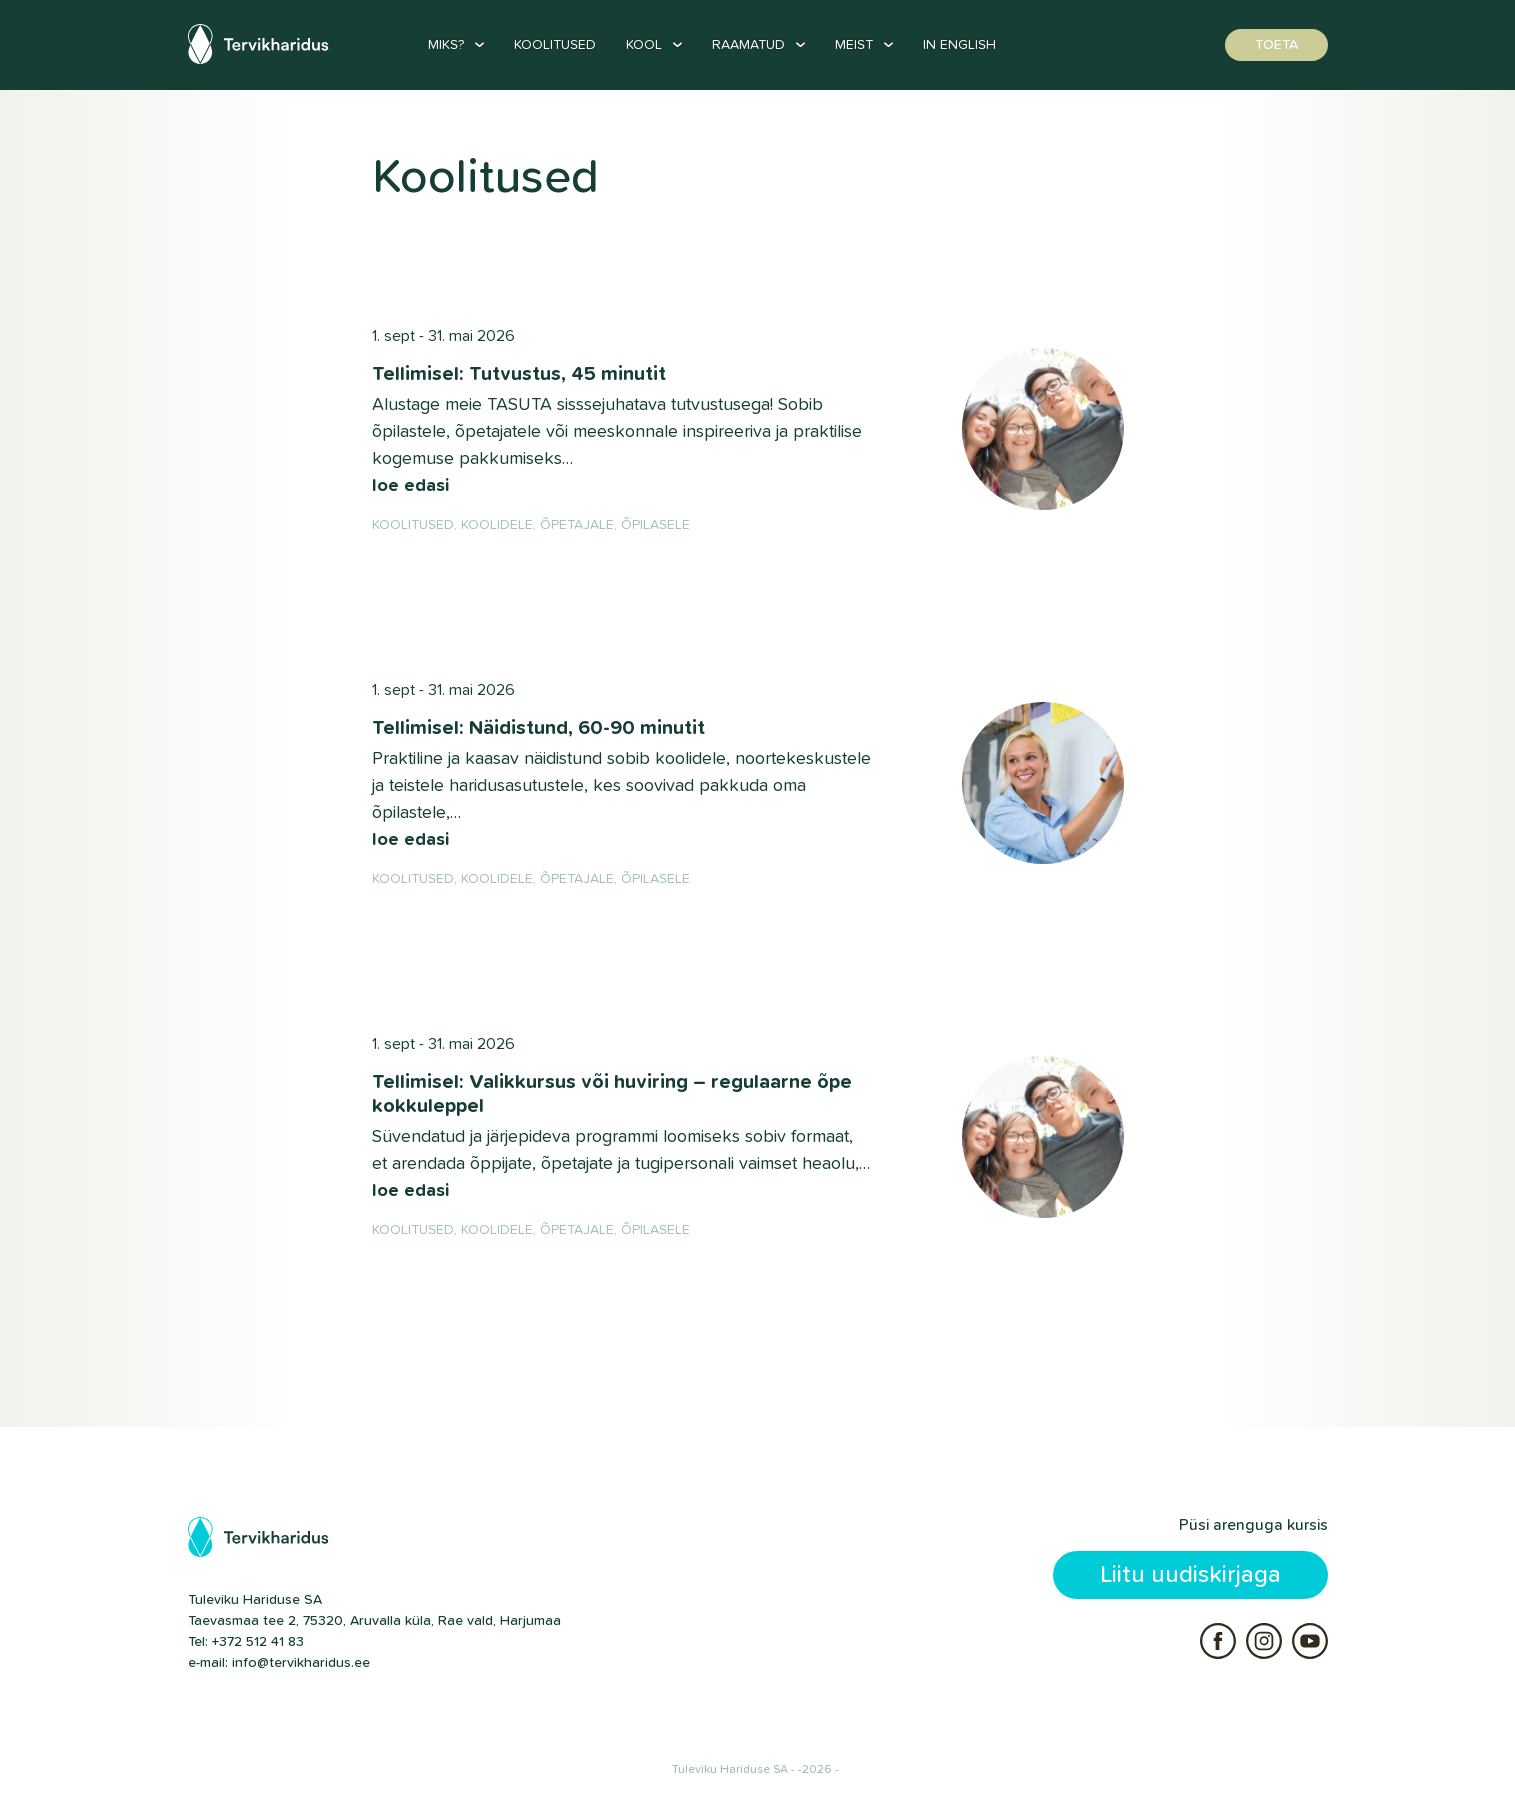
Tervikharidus (261, 44)
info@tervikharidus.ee (301, 1663)
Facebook (1218, 1641)
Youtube (1310, 1641)
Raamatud (748, 45)
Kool (644, 45)
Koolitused (555, 45)
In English (959, 45)
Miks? (446, 45)
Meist (854, 45)
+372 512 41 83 (258, 1642)
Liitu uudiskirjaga (1190, 1575)
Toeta (1276, 45)
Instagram (1264, 1641)
